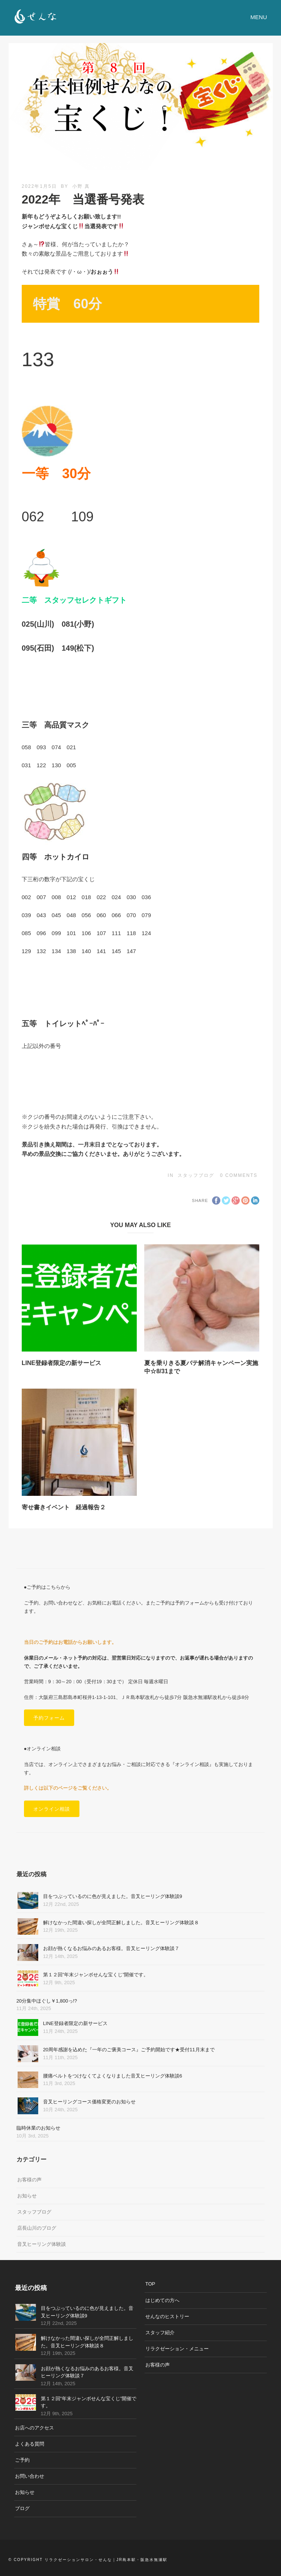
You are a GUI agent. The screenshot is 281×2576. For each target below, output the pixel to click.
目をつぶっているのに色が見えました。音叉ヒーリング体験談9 (112, 1896)
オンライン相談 (51, 1809)
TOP (150, 2284)
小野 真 (81, 186)
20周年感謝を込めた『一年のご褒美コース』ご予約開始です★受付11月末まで (129, 2049)
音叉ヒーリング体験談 (41, 2244)
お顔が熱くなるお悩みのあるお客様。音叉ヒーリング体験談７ (111, 1948)
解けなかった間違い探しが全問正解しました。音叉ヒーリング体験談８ (121, 1922)
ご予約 (22, 2460)
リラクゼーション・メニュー (177, 2348)
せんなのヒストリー (167, 2316)
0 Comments (238, 1175)
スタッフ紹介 (160, 2332)
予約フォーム (49, 1718)
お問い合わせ (29, 2476)
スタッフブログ (196, 1175)
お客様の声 (29, 2179)
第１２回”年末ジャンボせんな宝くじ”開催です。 (96, 1974)
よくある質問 (29, 2444)
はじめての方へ (162, 2300)
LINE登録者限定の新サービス (61, 1363)
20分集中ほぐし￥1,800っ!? (46, 2001)
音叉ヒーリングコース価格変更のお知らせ (89, 2102)
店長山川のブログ (36, 2228)
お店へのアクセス (34, 2428)
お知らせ (27, 2196)
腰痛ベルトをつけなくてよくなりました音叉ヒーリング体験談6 (112, 2076)
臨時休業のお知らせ (38, 2128)
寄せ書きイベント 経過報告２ (64, 1507)
